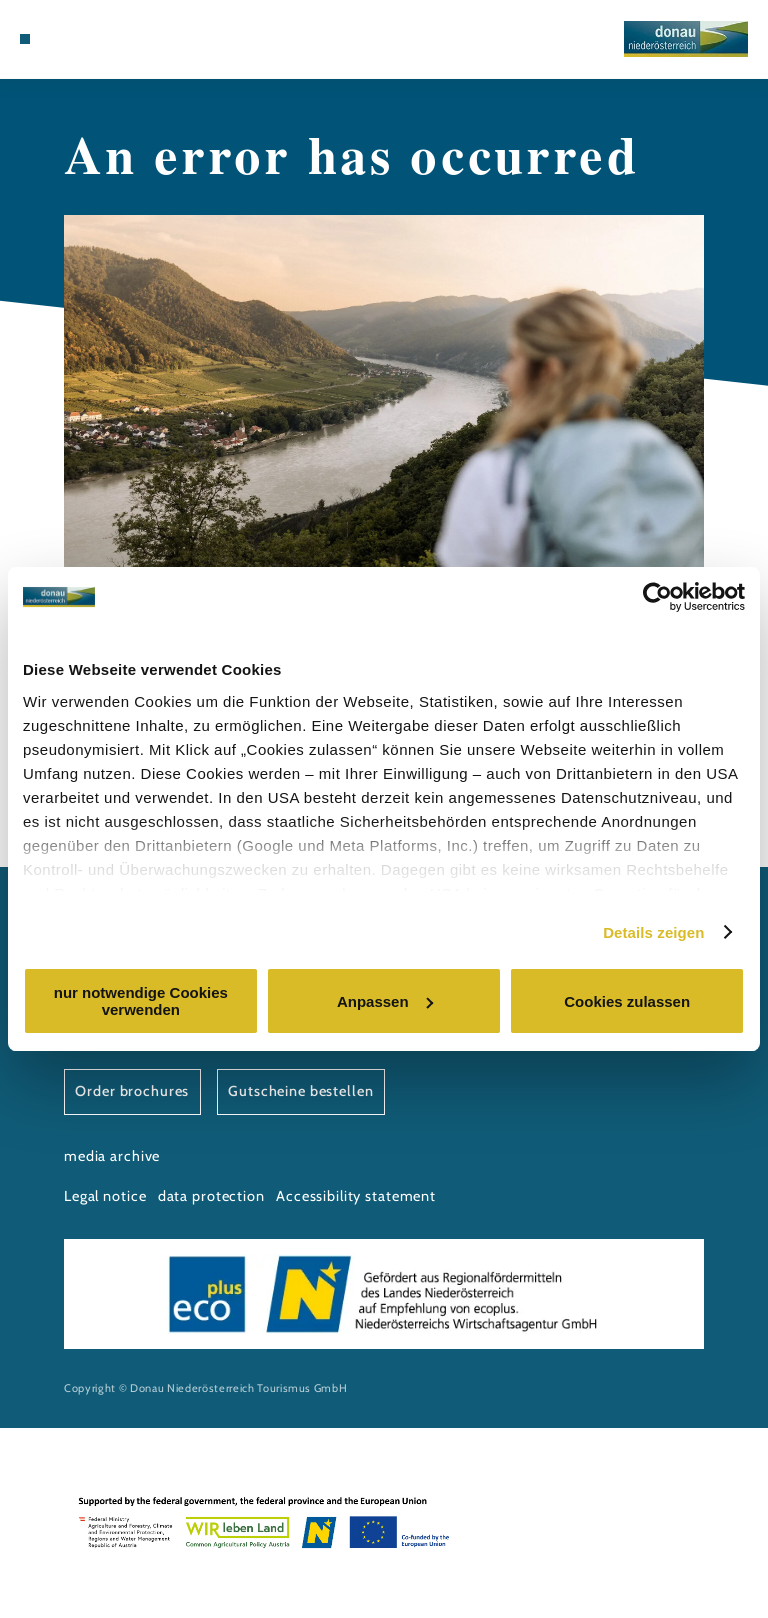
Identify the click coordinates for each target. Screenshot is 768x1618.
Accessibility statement (356, 1196)
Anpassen (385, 1001)
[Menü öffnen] (25, 39)
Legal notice (105, 1196)
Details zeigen (653, 932)
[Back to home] (686, 38)
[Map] (62, 39)
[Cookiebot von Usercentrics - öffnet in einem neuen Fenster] (657, 597)
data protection (211, 1196)
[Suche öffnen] (80, 39)
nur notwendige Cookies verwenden (141, 1001)
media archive (112, 1156)
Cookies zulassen (627, 1001)
